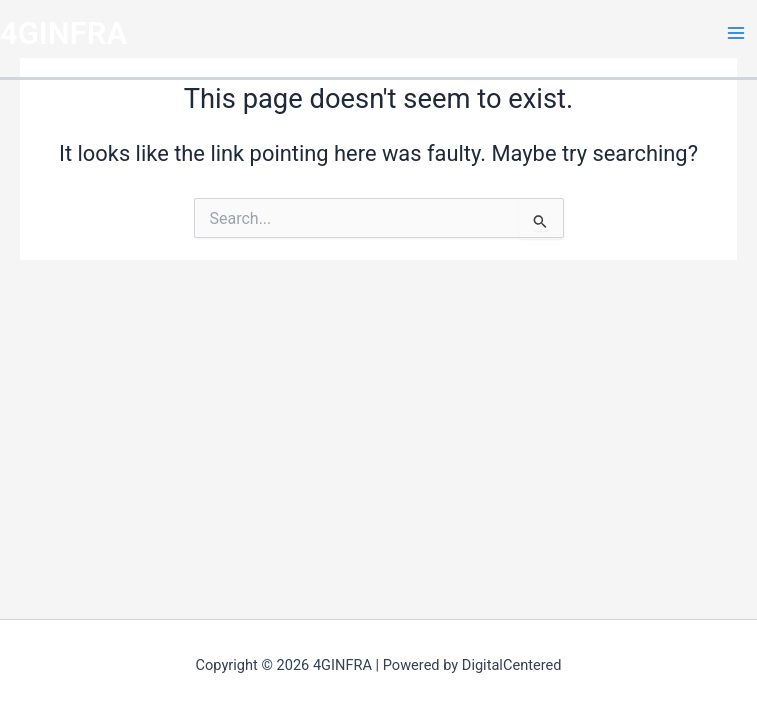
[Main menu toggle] (736, 33)
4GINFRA (63, 33)
